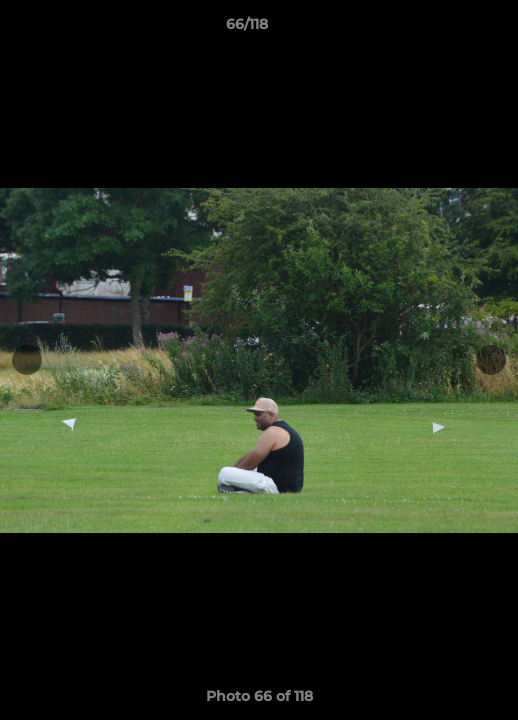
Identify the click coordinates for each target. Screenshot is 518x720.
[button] (446, 29)
